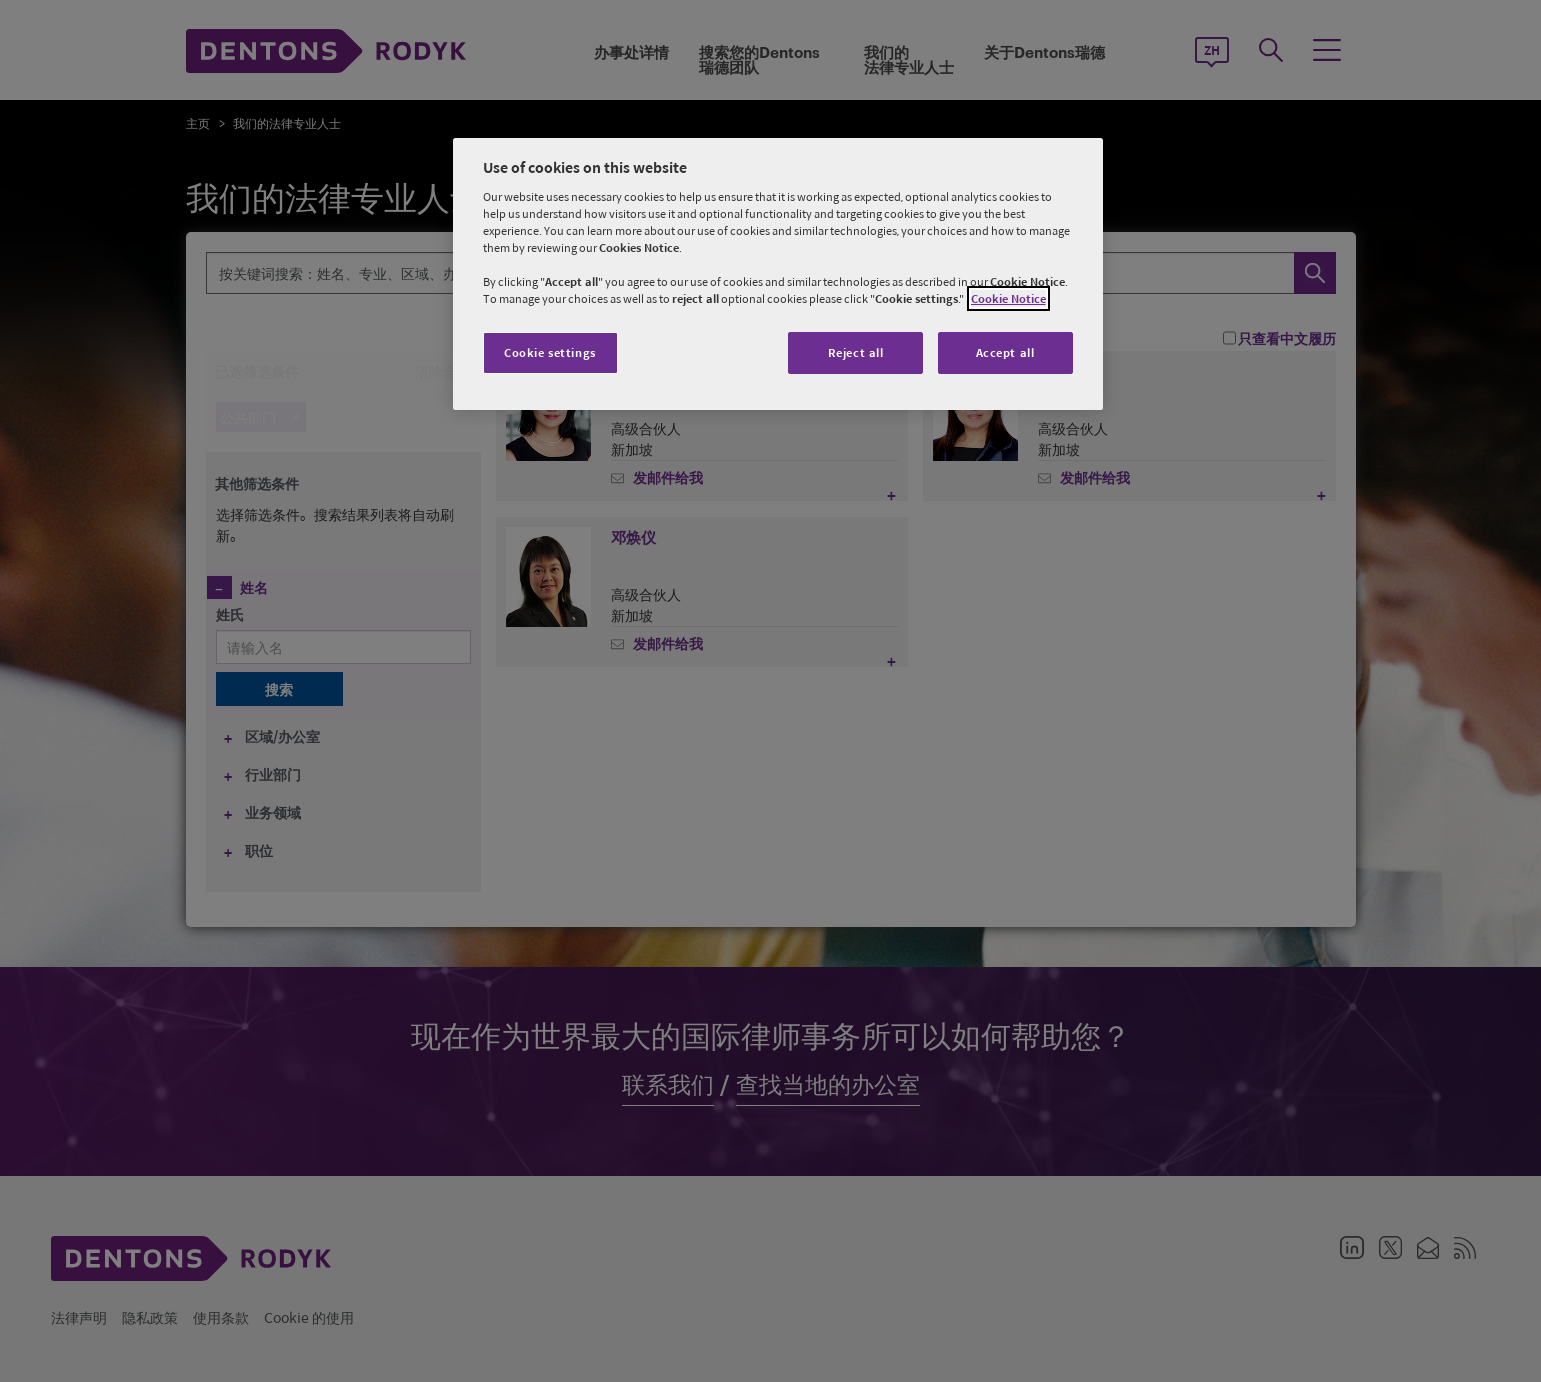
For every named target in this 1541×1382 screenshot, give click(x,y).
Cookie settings (550, 352)
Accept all (1005, 352)
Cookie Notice (1008, 298)
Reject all (856, 352)
